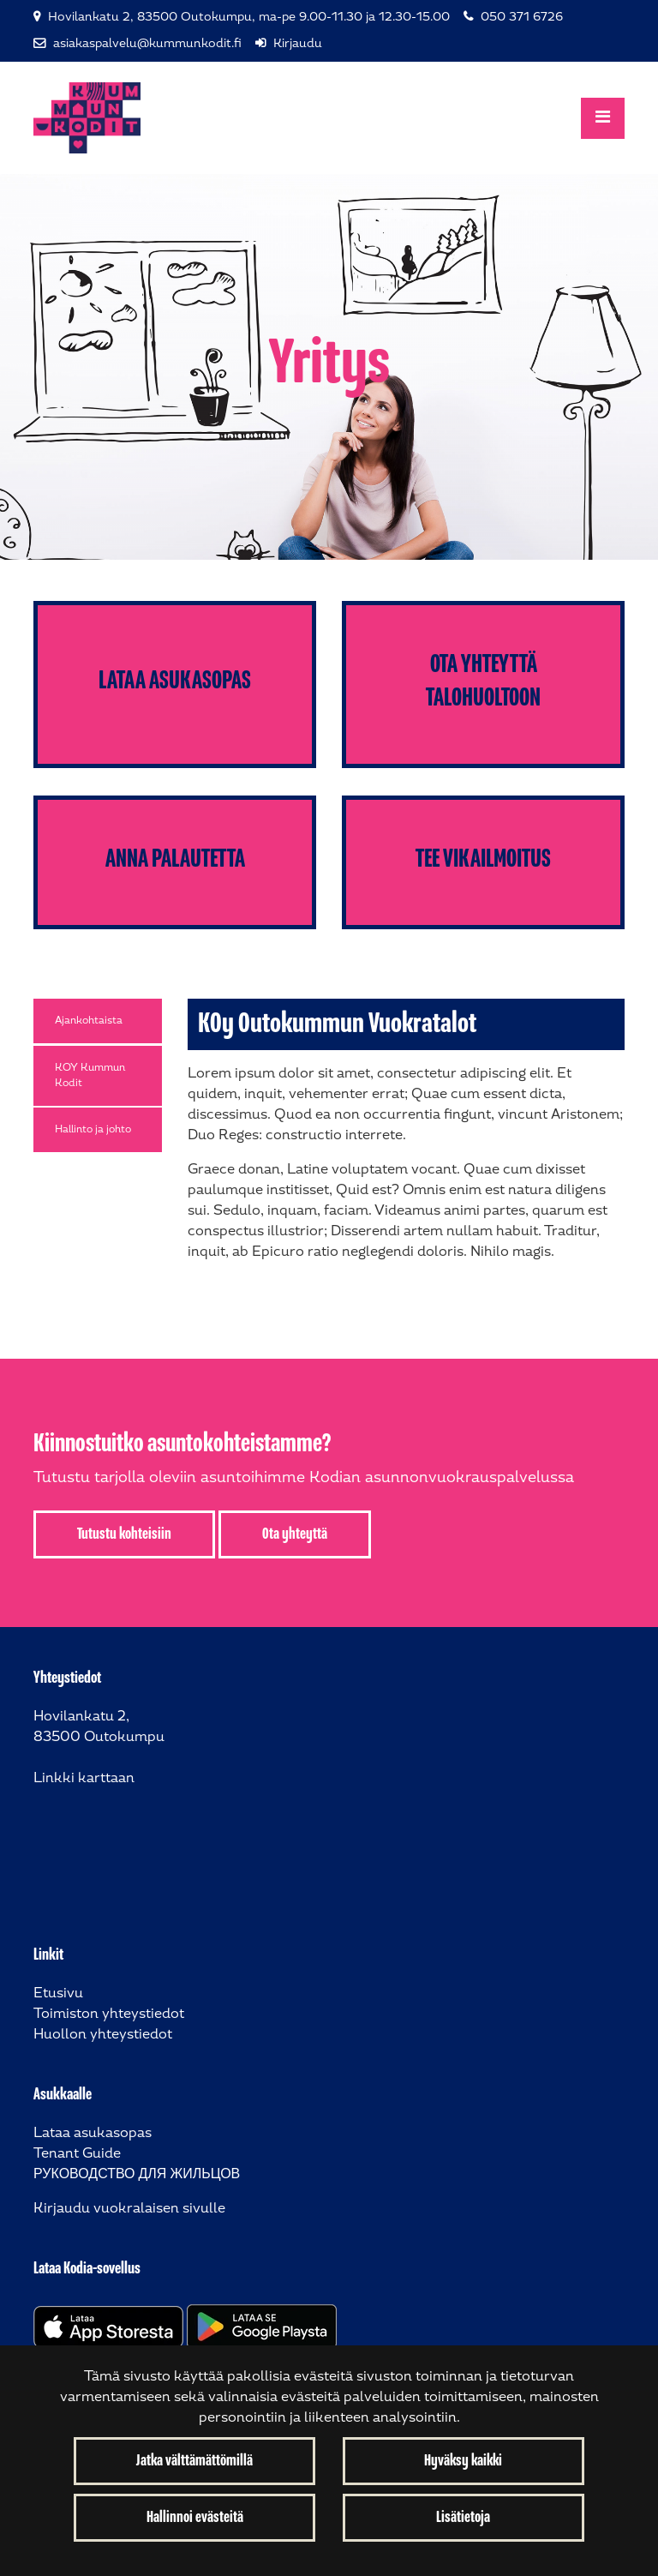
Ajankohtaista (89, 1020)
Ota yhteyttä (294, 1534)
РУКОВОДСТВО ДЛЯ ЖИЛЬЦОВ (136, 2174)
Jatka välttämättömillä (194, 2461)
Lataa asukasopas (92, 2133)
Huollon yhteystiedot (102, 2035)
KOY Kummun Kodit (90, 1075)
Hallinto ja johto (93, 1129)
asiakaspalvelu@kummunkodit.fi (147, 43)
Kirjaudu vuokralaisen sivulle (129, 2209)
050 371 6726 (522, 17)
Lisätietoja (463, 2517)
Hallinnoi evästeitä (195, 2517)
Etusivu (58, 1993)
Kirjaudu (297, 43)
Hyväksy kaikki (463, 2461)
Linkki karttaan (84, 1778)
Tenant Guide (77, 2154)
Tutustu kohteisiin (124, 1534)
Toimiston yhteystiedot (108, 2014)
